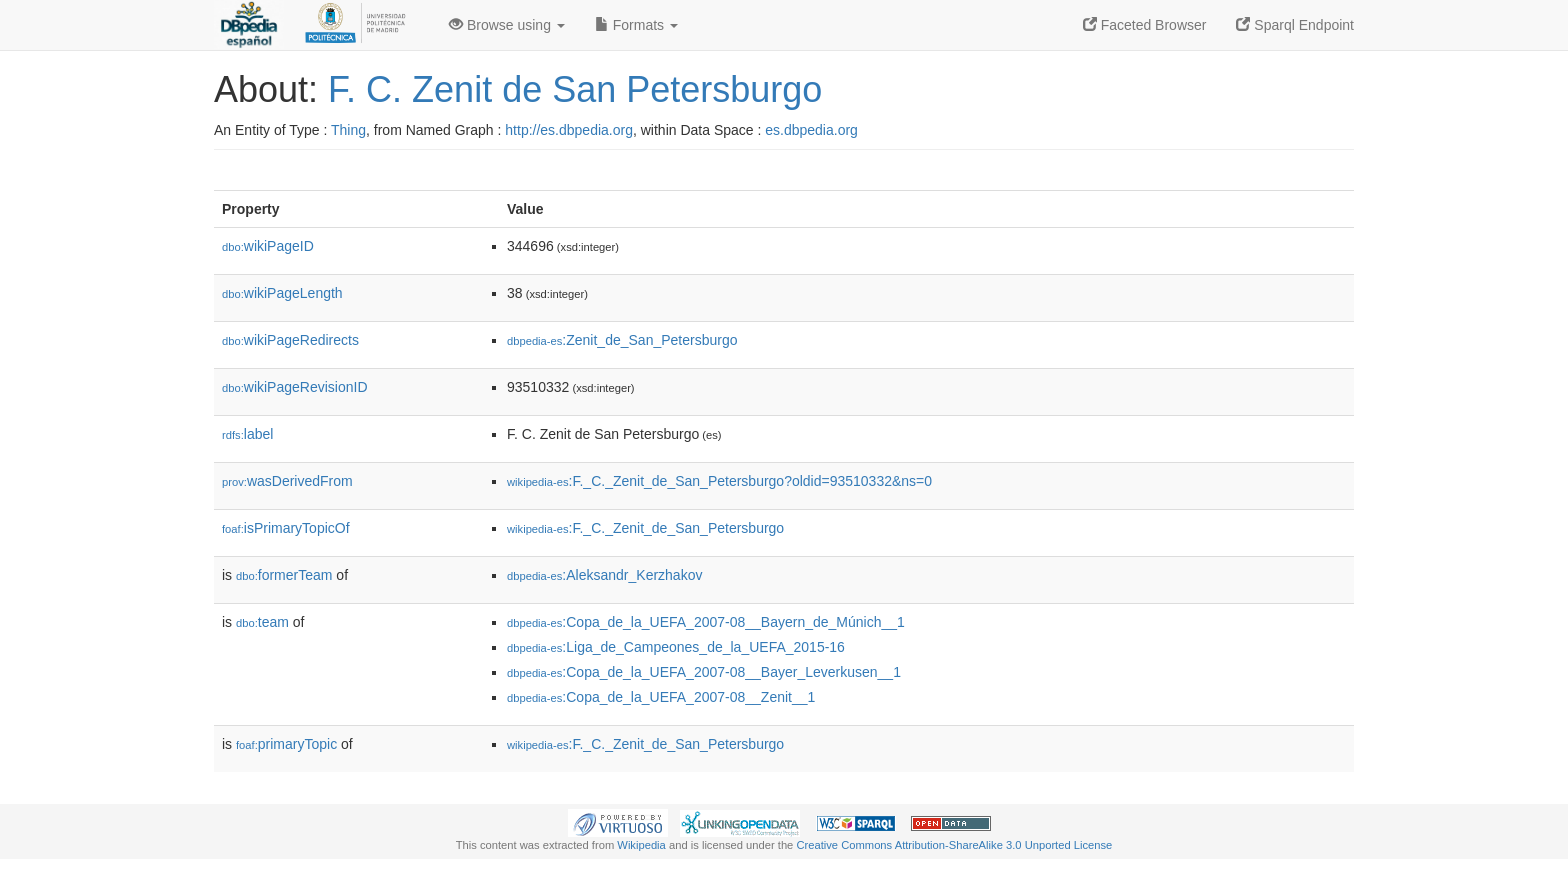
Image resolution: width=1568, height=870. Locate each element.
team (262, 622)
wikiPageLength (282, 293)
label (247, 434)
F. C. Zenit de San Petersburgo (575, 89)
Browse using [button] (507, 25)
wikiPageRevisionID (295, 387)
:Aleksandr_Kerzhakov (604, 575)
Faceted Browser (1145, 25)
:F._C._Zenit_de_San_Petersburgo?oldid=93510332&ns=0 (719, 481)
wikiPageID (268, 246)
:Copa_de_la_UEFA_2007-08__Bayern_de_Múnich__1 (706, 622)
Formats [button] (636, 25)
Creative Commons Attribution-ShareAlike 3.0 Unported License (954, 845)
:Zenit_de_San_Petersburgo (622, 340)
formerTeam (284, 575)
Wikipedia (641, 845)
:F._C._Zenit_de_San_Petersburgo (645, 528)
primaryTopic (286, 744)
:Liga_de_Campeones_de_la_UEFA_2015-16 (676, 647)
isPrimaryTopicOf (286, 528)
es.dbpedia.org (811, 130)
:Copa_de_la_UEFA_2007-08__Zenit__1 (661, 697)
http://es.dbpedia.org (569, 130)
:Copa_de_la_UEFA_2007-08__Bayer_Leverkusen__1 (704, 672)
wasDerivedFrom (287, 481)
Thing (348, 130)
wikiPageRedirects (290, 340)
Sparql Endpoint (1295, 25)
